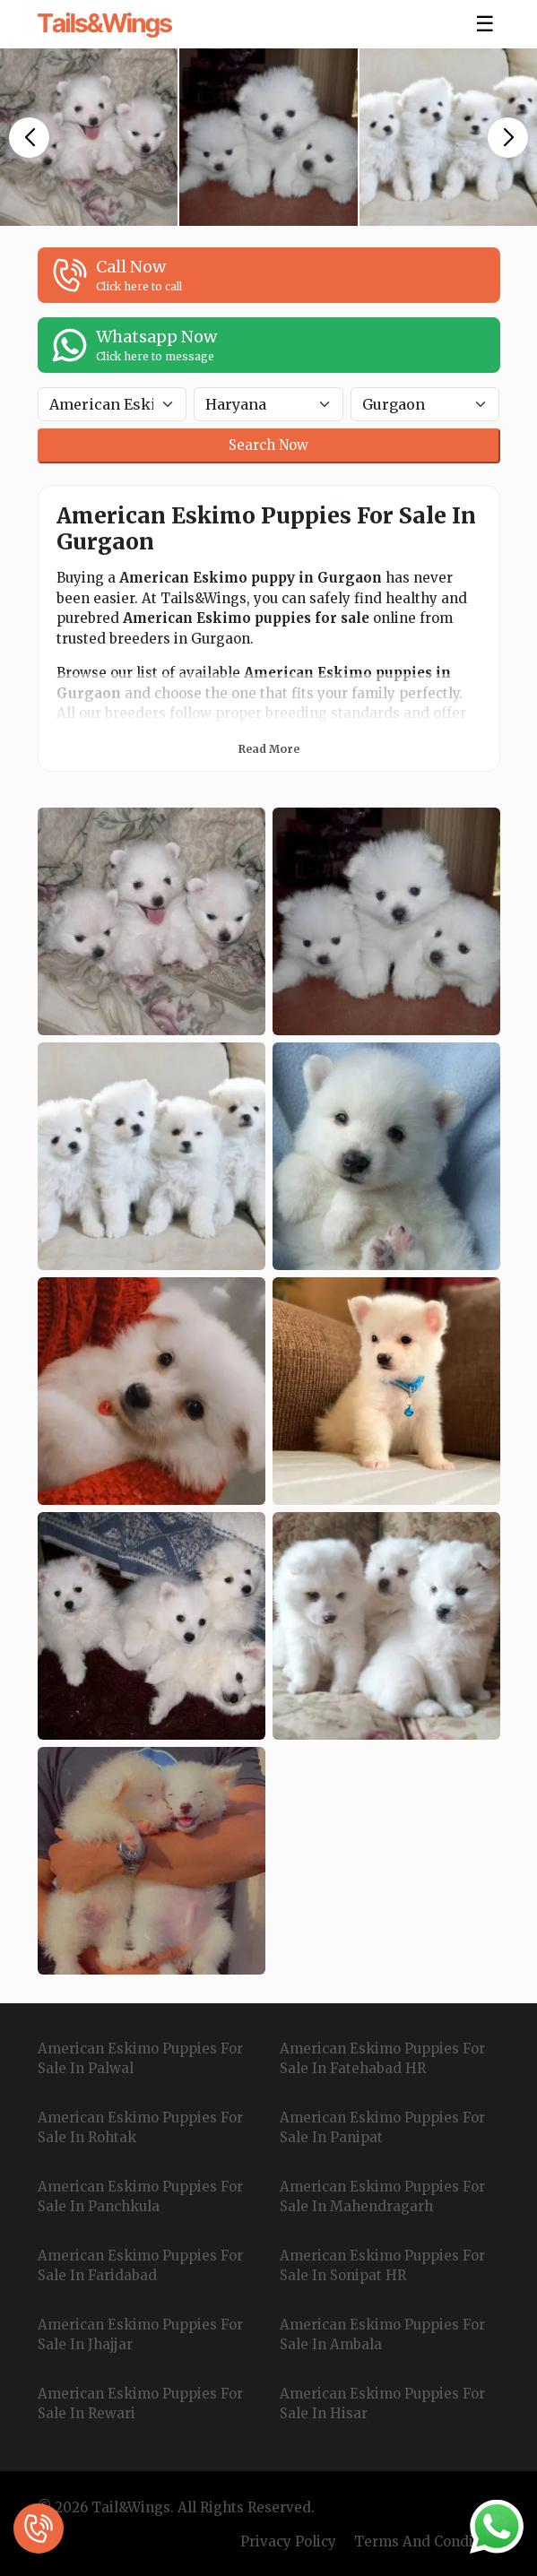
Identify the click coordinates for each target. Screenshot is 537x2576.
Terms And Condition (427, 2541)
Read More (268, 749)
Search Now (268, 445)
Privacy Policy (288, 2541)
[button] (29, 137)
